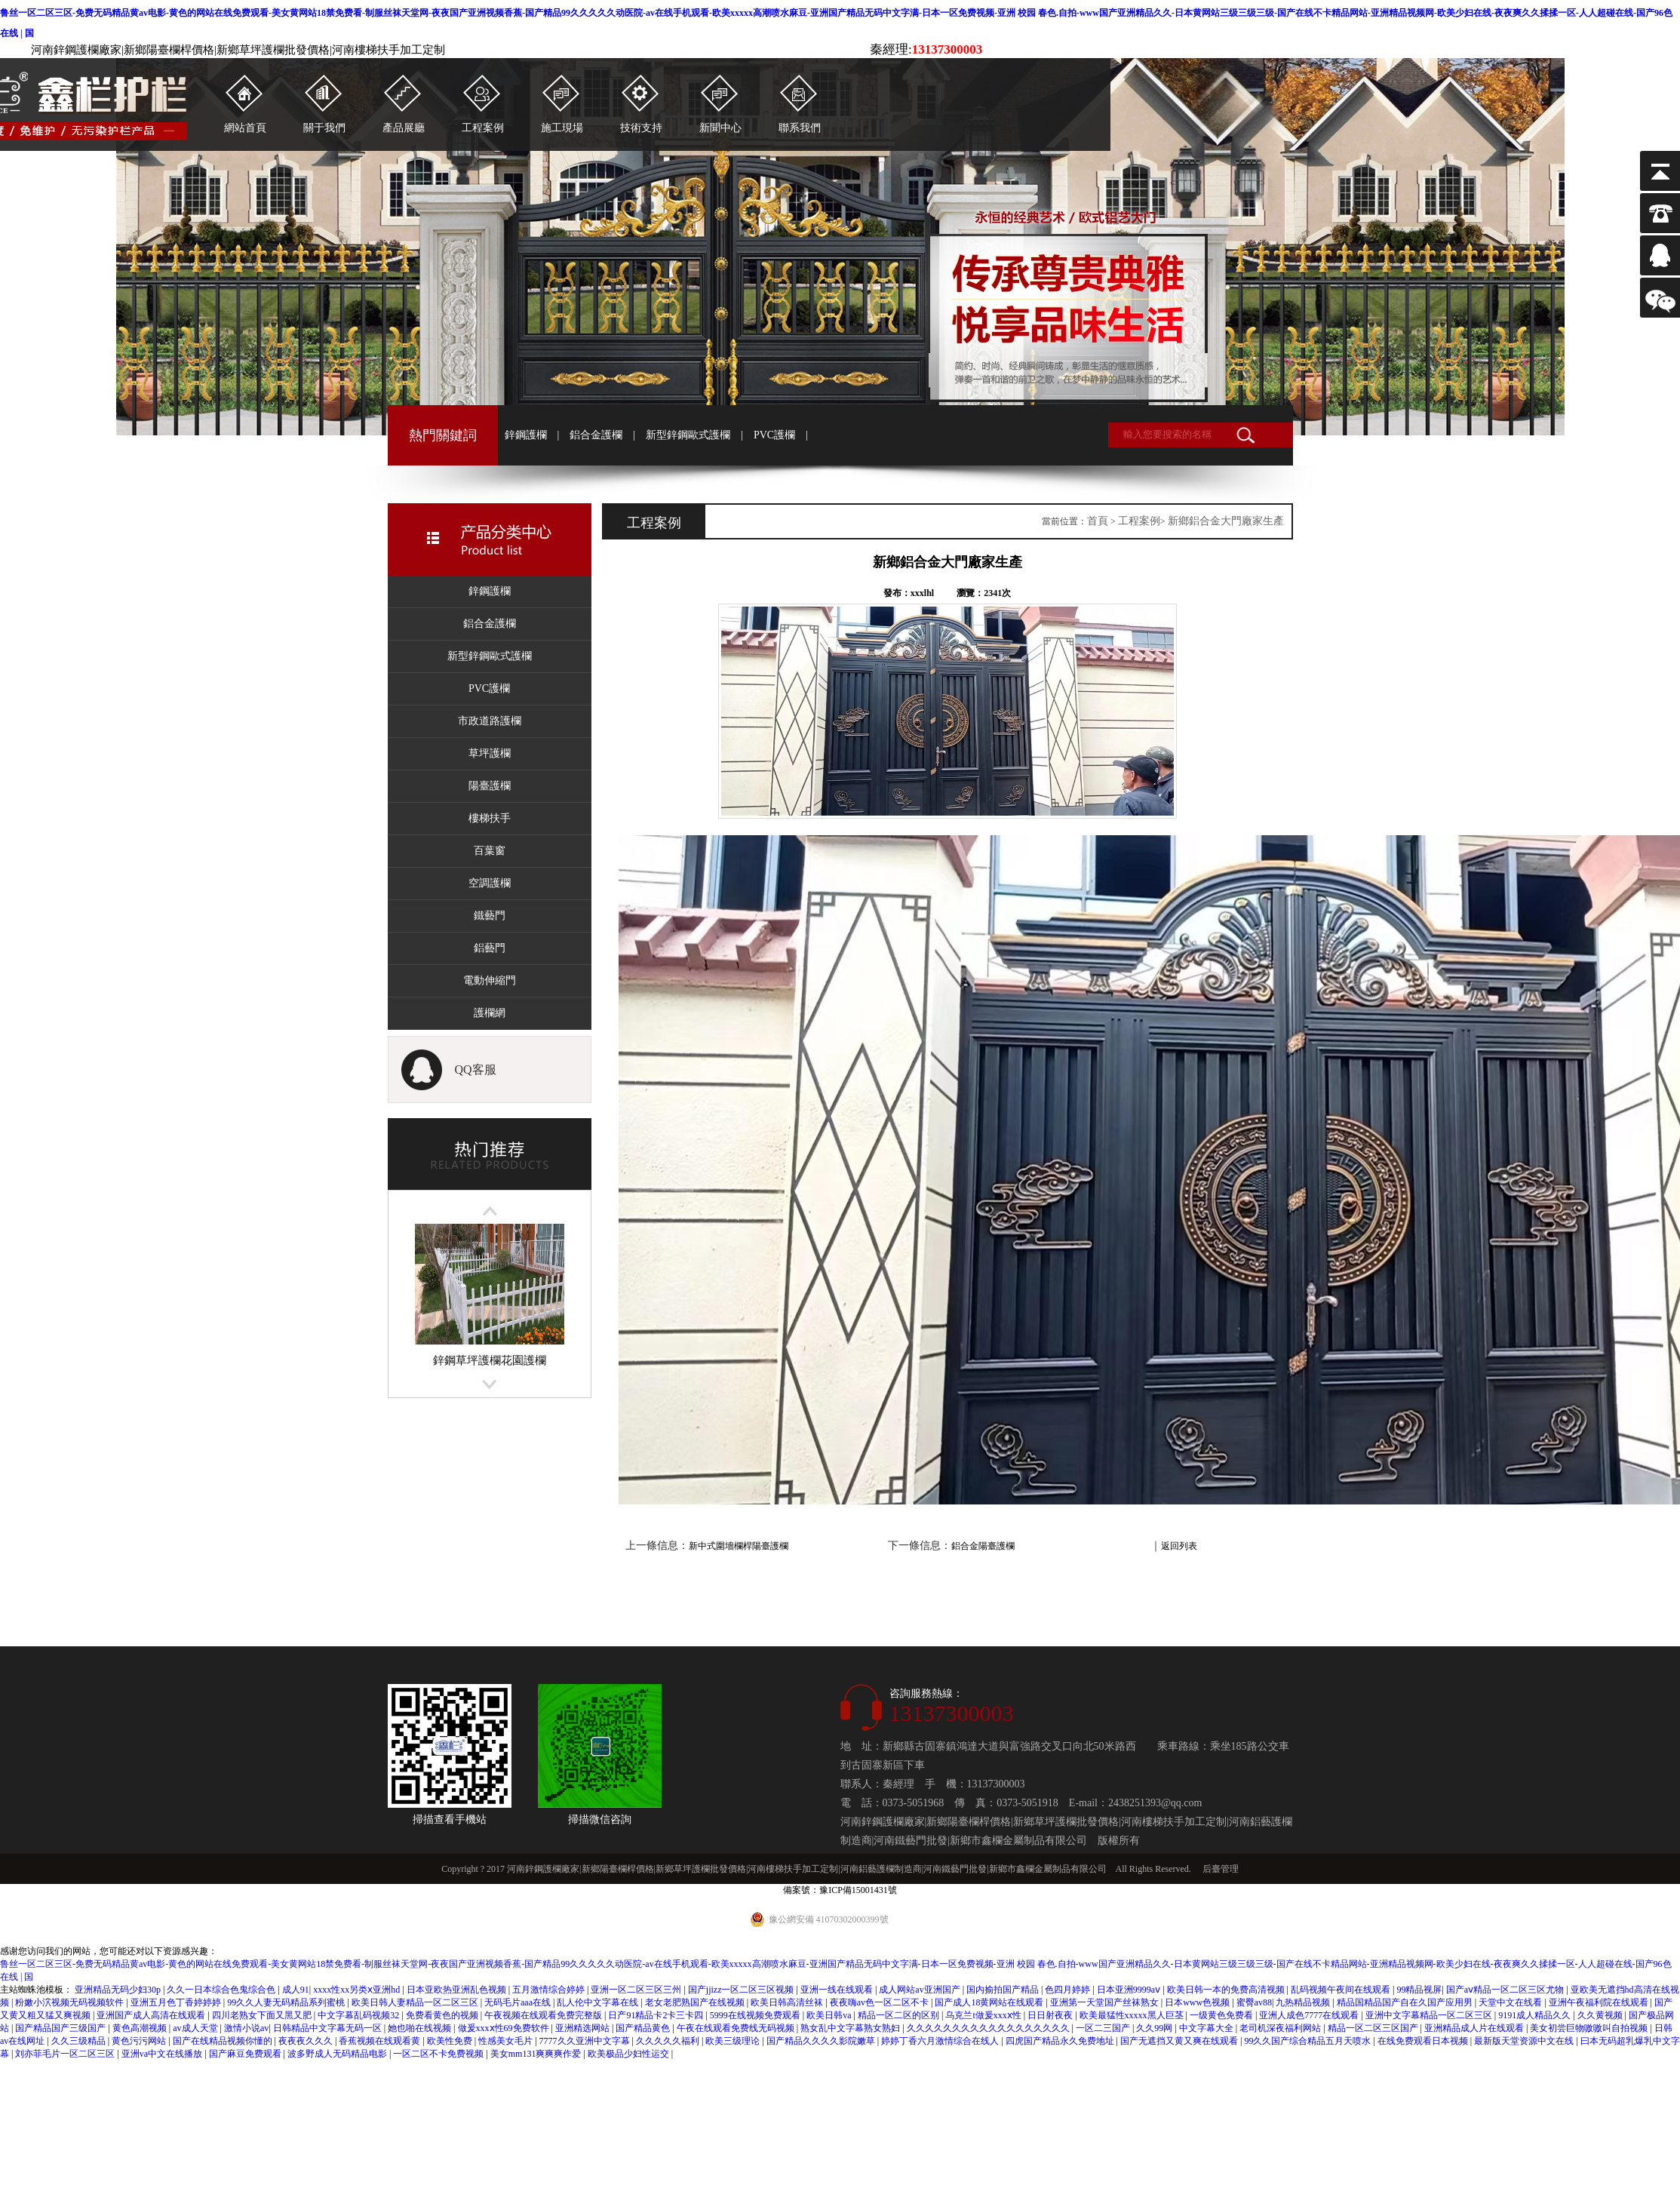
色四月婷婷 (1068, 1989)
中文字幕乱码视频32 (359, 2015)
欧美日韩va (829, 2015)
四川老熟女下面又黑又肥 (263, 2015)
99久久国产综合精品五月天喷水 (1308, 2041)
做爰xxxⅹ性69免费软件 (504, 2028)
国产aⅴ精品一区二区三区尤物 (1506, 1989)
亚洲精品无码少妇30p (119, 1989)
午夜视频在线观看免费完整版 (544, 2015)
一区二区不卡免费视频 (439, 2053)
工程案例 (1139, 521)
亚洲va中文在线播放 (162, 2053)
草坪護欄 (489, 753)
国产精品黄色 (644, 2028)
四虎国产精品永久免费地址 (1061, 2041)
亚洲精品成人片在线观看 (1475, 2028)
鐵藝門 (489, 915)
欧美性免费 (451, 2041)
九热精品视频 (1304, 2002)
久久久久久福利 (669, 2041)
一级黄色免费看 (1222, 2015)
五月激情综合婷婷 (549, 1989)
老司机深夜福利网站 (1281, 2028)
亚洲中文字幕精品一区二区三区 (1429, 2015)
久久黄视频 (1601, 2015)
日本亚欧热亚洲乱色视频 (457, 1989)
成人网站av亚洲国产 (920, 1989)
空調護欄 (489, 883)
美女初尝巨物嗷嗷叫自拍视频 (1590, 2028)
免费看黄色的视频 (443, 2015)
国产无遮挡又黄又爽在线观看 (1180, 2041)
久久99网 (1155, 2028)
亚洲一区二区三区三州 (637, 1989)
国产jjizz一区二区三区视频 (742, 1989)
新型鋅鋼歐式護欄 (688, 435)
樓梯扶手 (489, 818)
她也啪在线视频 (420, 2028)
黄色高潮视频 (140, 2028)
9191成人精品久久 (1535, 2015)
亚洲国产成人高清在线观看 (152, 2015)
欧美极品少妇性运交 (629, 2053)
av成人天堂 (196, 2028)
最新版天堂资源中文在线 (1525, 2041)
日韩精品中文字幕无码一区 (328, 2028)
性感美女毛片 (506, 2041)
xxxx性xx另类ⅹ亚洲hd (357, 1989)
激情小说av (246, 2028)
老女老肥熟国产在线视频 (696, 2002)
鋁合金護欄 (596, 435)
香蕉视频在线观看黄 (380, 2041)
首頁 (1097, 521)
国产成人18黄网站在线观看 (990, 2002)
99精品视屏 (1419, 1989)
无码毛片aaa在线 (518, 2002)
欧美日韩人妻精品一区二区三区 (416, 2002)
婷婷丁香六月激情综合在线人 (941, 2041)
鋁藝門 (489, 948)
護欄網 (489, 1013)
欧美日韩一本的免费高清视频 (1227, 1989)
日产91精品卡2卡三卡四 (656, 2015)
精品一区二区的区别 (899, 2015)
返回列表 (1179, 1546)
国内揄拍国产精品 (1003, 1989)
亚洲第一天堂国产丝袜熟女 (1105, 2002)
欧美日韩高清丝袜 (788, 2002)
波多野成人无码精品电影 (338, 2053)
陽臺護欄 (489, 785)
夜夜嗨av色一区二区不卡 (880, 2002)
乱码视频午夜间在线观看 (1342, 1989)
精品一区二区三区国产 (1374, 2028)
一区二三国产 (1104, 2028)
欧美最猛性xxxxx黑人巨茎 (1133, 2015)
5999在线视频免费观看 (756, 2015)
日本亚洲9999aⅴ (1129, 1989)
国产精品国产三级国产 (61, 2028)
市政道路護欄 (489, 721)
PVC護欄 (774, 435)
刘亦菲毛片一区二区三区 (66, 2053)
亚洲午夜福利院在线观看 (1600, 2002)
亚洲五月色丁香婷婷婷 (177, 2002)
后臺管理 (1220, 1869)
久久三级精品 (79, 2041)
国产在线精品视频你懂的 (224, 2041)
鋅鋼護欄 (526, 435)
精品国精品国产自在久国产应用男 (1406, 2002)
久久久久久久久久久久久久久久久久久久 (989, 2028)
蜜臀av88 (1254, 2002)
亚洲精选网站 (583, 2028)
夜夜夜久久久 (306, 2041)
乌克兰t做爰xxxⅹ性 (984, 2015)
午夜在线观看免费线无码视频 (737, 2028)
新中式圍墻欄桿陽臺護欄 (738, 1546)
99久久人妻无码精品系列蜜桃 (287, 2002)
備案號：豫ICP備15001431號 (840, 1890)
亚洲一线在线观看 (837, 1989)
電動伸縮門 (489, 980)
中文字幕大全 (1207, 2028)
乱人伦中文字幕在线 (598, 2002)
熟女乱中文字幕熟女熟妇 (851, 2028)
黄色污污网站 (140, 2041)
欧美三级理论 (733, 2041)
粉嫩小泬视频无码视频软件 (70, 2002)
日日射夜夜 (1051, 2015)
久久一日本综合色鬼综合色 (222, 1989)
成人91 (295, 1989)
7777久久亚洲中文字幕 (585, 2041)
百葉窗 (489, 850)
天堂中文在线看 (1511, 2002)
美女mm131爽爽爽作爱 (537, 2053)
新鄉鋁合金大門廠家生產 (1226, 521)
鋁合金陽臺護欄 (983, 1546)
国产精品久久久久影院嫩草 (821, 2041)
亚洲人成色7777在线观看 (1310, 2015)
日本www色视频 (1198, 2002)
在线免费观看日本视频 (1423, 2041)
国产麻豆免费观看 (246, 2053)
